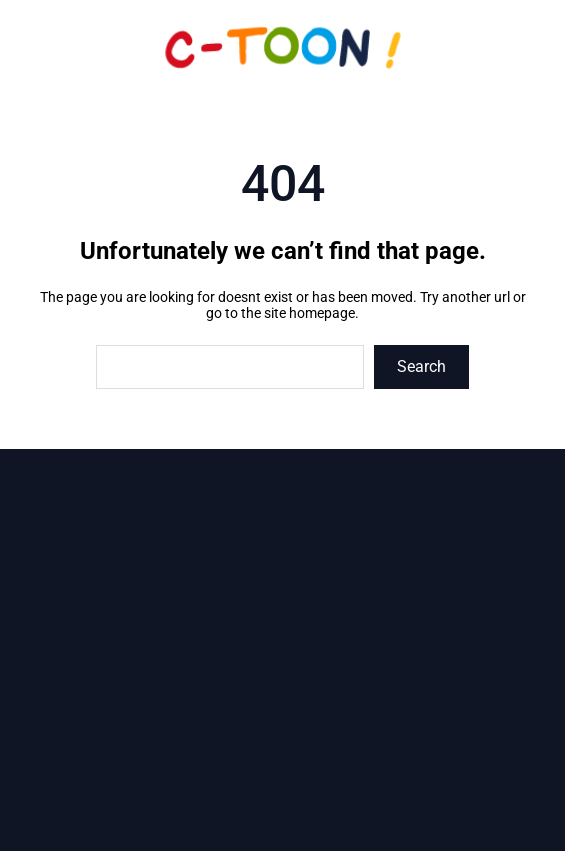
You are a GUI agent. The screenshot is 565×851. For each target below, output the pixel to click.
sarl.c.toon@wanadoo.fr (295, 720)
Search (421, 366)
